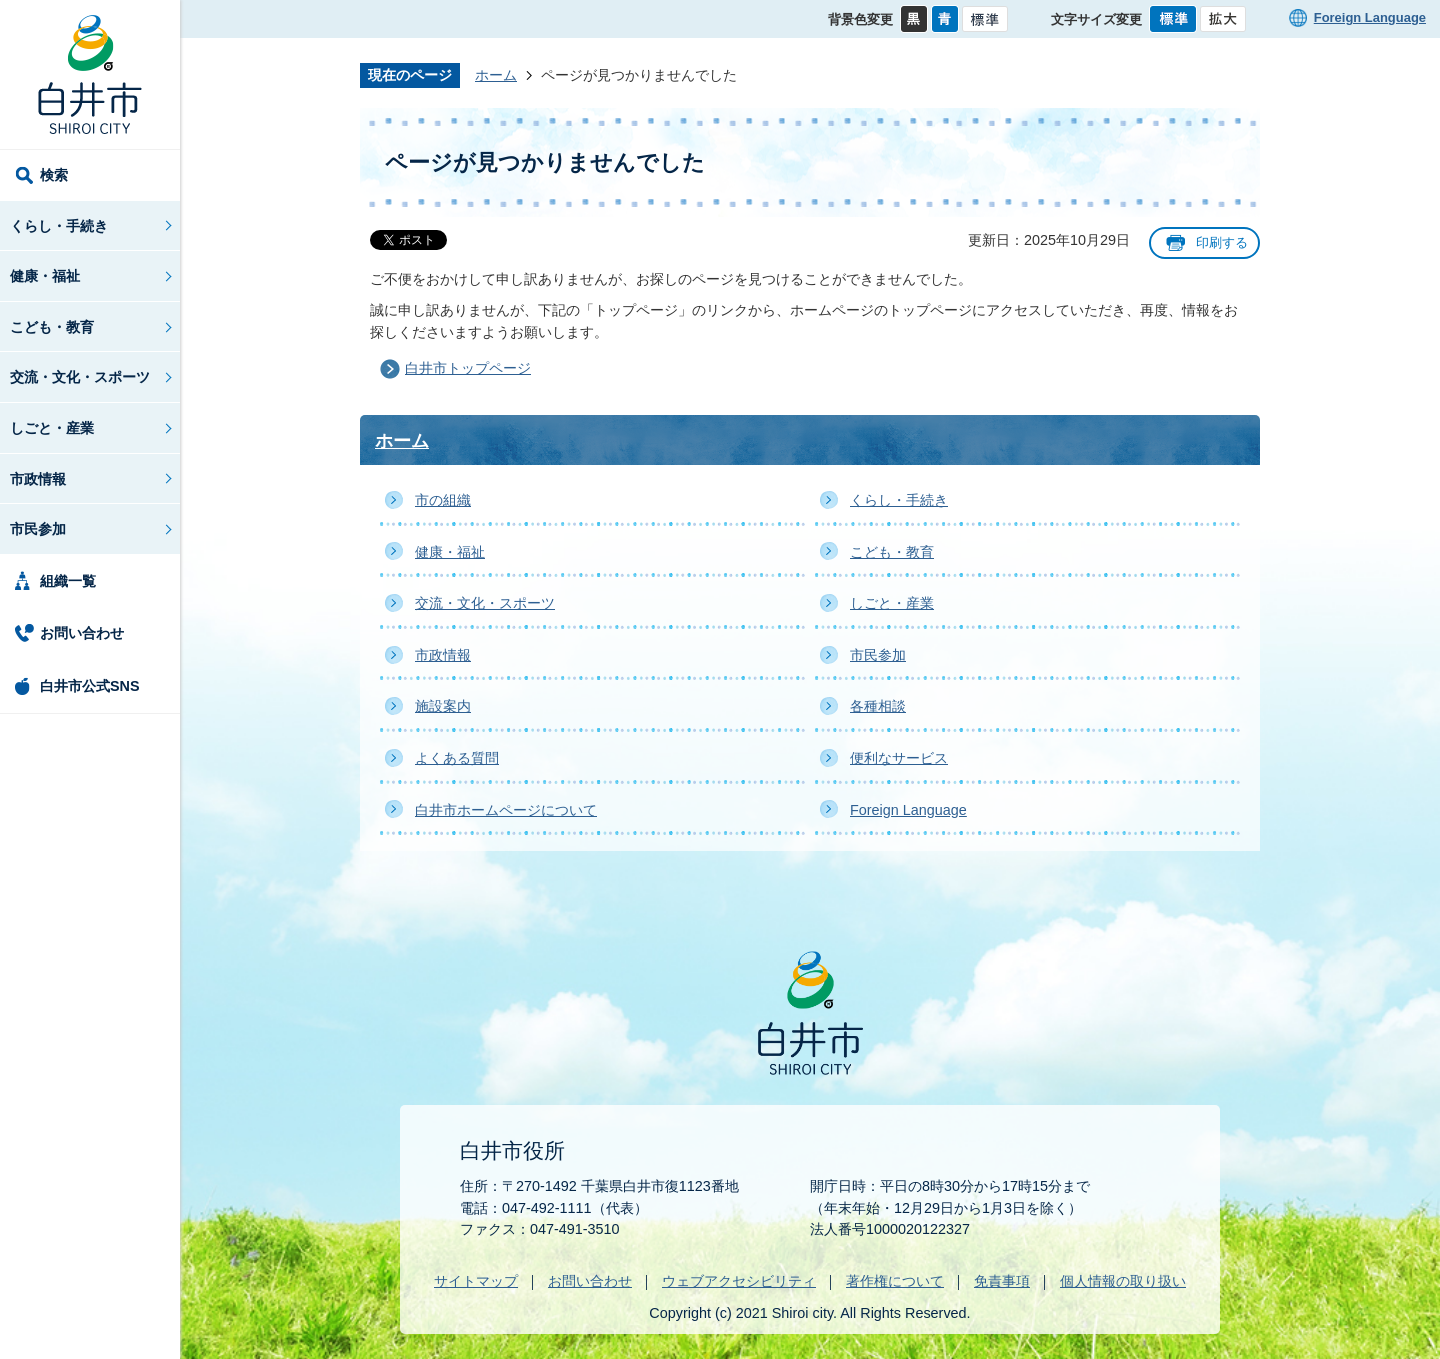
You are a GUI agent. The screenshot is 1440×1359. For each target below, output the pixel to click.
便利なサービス (899, 758)
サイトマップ (476, 1281)
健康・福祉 (45, 276)
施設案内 (443, 706)
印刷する (1222, 242)
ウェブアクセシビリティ (739, 1281)
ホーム (496, 75)
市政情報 (38, 479)
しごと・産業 (52, 428)
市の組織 (443, 500)
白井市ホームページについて (506, 810)
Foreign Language (1370, 17)
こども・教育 (52, 327)
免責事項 (1002, 1281)
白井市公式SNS (90, 686)
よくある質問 (457, 758)
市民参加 (38, 529)
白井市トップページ (468, 368)
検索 (54, 175)
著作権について (895, 1281)
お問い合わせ (82, 633)
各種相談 (878, 706)
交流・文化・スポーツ (80, 377)
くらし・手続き (59, 226)
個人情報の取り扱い (1123, 1281)
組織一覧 (68, 581)
